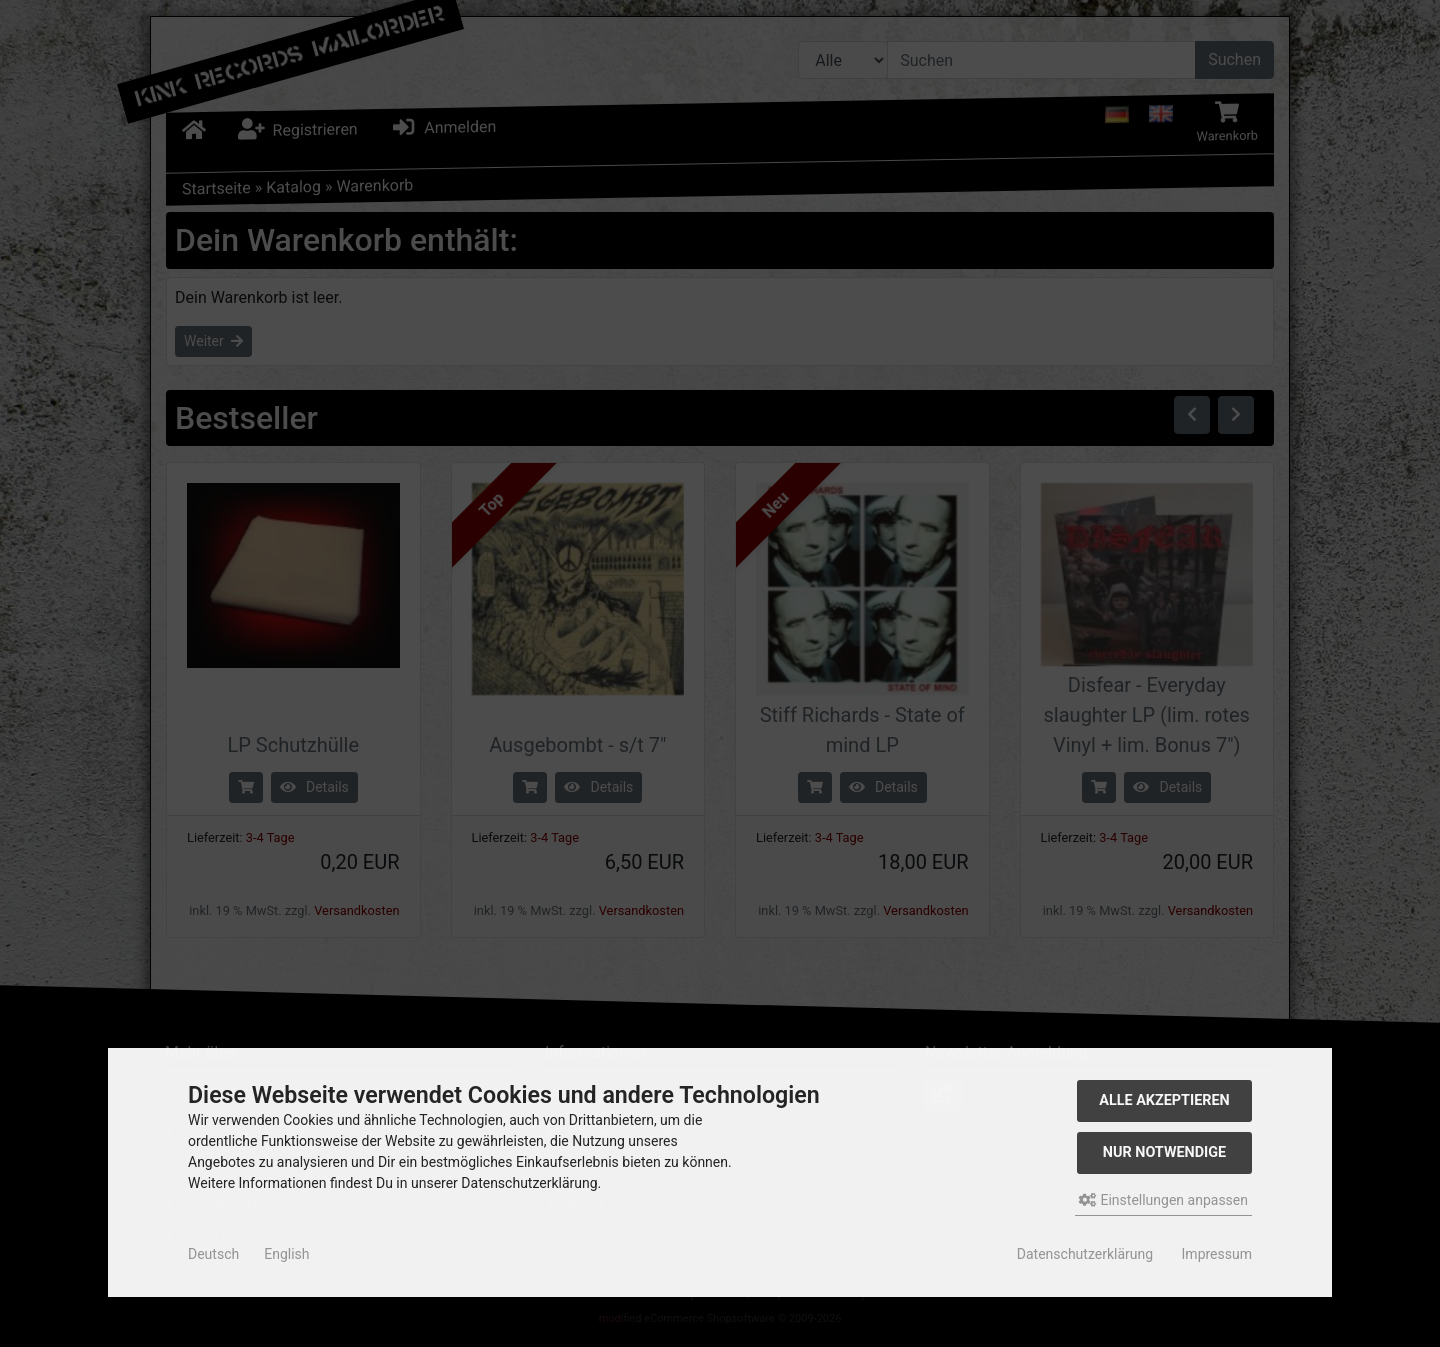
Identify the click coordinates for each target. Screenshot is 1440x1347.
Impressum (1217, 1254)
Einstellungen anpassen (1163, 1200)
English (286, 1254)
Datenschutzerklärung (1085, 1254)
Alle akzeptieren (1164, 1100)
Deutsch (213, 1254)
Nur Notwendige (1164, 1152)
